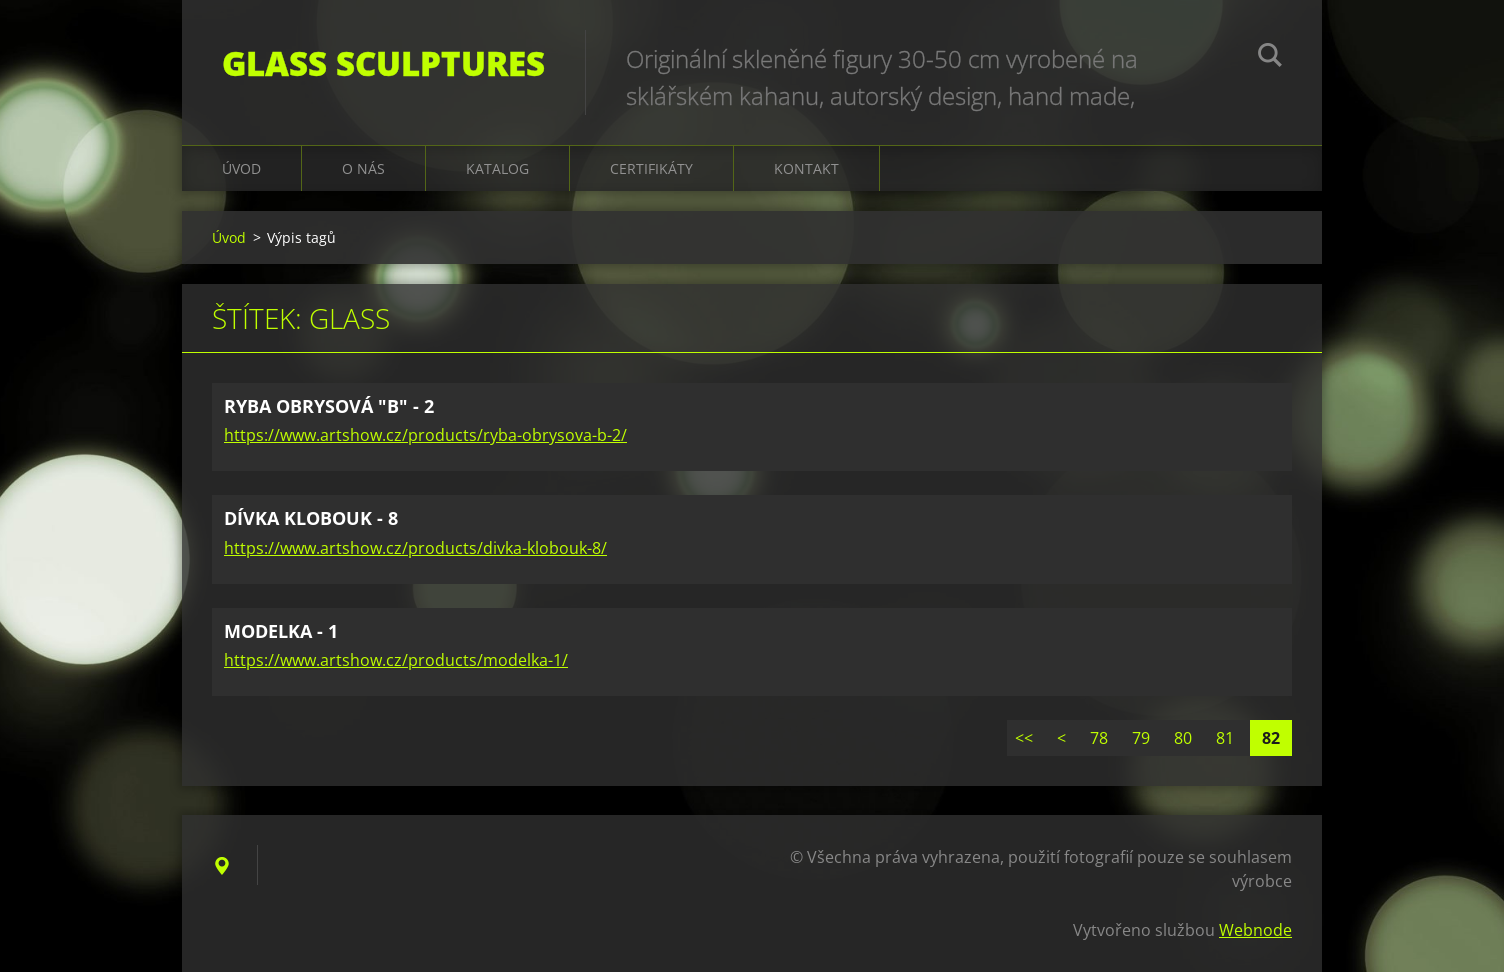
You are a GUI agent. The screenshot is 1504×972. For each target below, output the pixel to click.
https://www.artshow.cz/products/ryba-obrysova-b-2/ (425, 435)
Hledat (1270, 58)
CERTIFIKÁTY (651, 168)
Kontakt (806, 168)
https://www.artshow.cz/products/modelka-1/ (396, 660)
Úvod (241, 168)
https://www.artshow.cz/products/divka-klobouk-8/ (415, 548)
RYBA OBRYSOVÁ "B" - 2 (329, 406)
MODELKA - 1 (281, 631)
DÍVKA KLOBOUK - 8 (311, 518)
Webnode (1255, 930)
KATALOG (497, 168)
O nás (363, 168)
